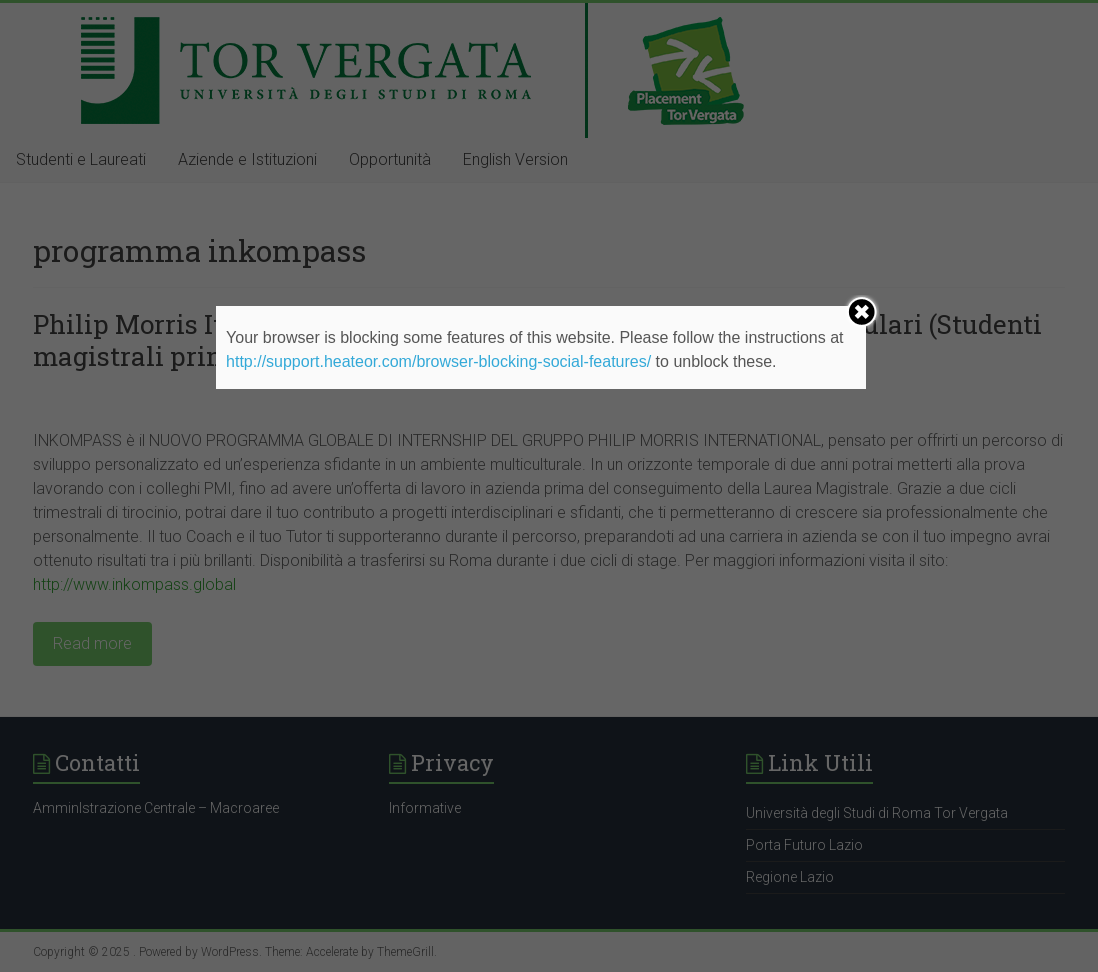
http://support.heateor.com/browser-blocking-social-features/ (438, 361)
